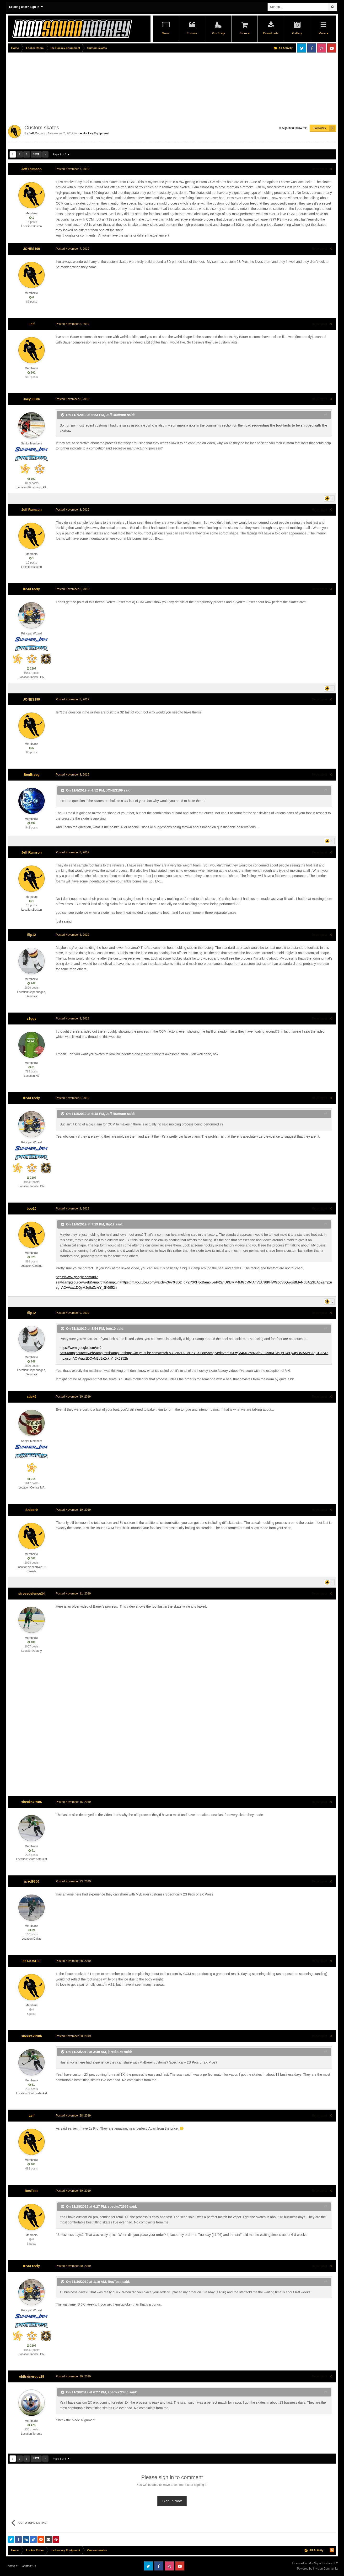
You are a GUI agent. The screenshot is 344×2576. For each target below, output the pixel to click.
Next (36, 154)
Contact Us (29, 2566)
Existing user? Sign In (26, 7)
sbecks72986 (31, 1802)
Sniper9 (31, 1510)
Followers (319, 128)
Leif (32, 324)
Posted (72, 169)
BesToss (31, 2191)
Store (244, 33)
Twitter (301, 48)
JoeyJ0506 (31, 399)
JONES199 (31, 249)
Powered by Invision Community (317, 2569)
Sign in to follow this (294, 128)
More (323, 33)
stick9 (31, 1397)
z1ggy (31, 1018)
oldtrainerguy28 (31, 2377)
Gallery (297, 33)
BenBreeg (31, 774)
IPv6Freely (31, 589)
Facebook (311, 48)
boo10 (31, 1208)
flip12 (31, 935)
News (166, 33)
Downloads (270, 33)
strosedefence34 (31, 1593)
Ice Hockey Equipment (93, 133)
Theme (11, 2566)
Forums (192, 33)
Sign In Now (172, 2501)
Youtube (331, 48)
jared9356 (31, 1882)
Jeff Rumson (37, 133)
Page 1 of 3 (61, 154)
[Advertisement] (95, 87)
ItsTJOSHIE (31, 1961)
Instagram (321, 48)
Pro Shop (218, 33)
